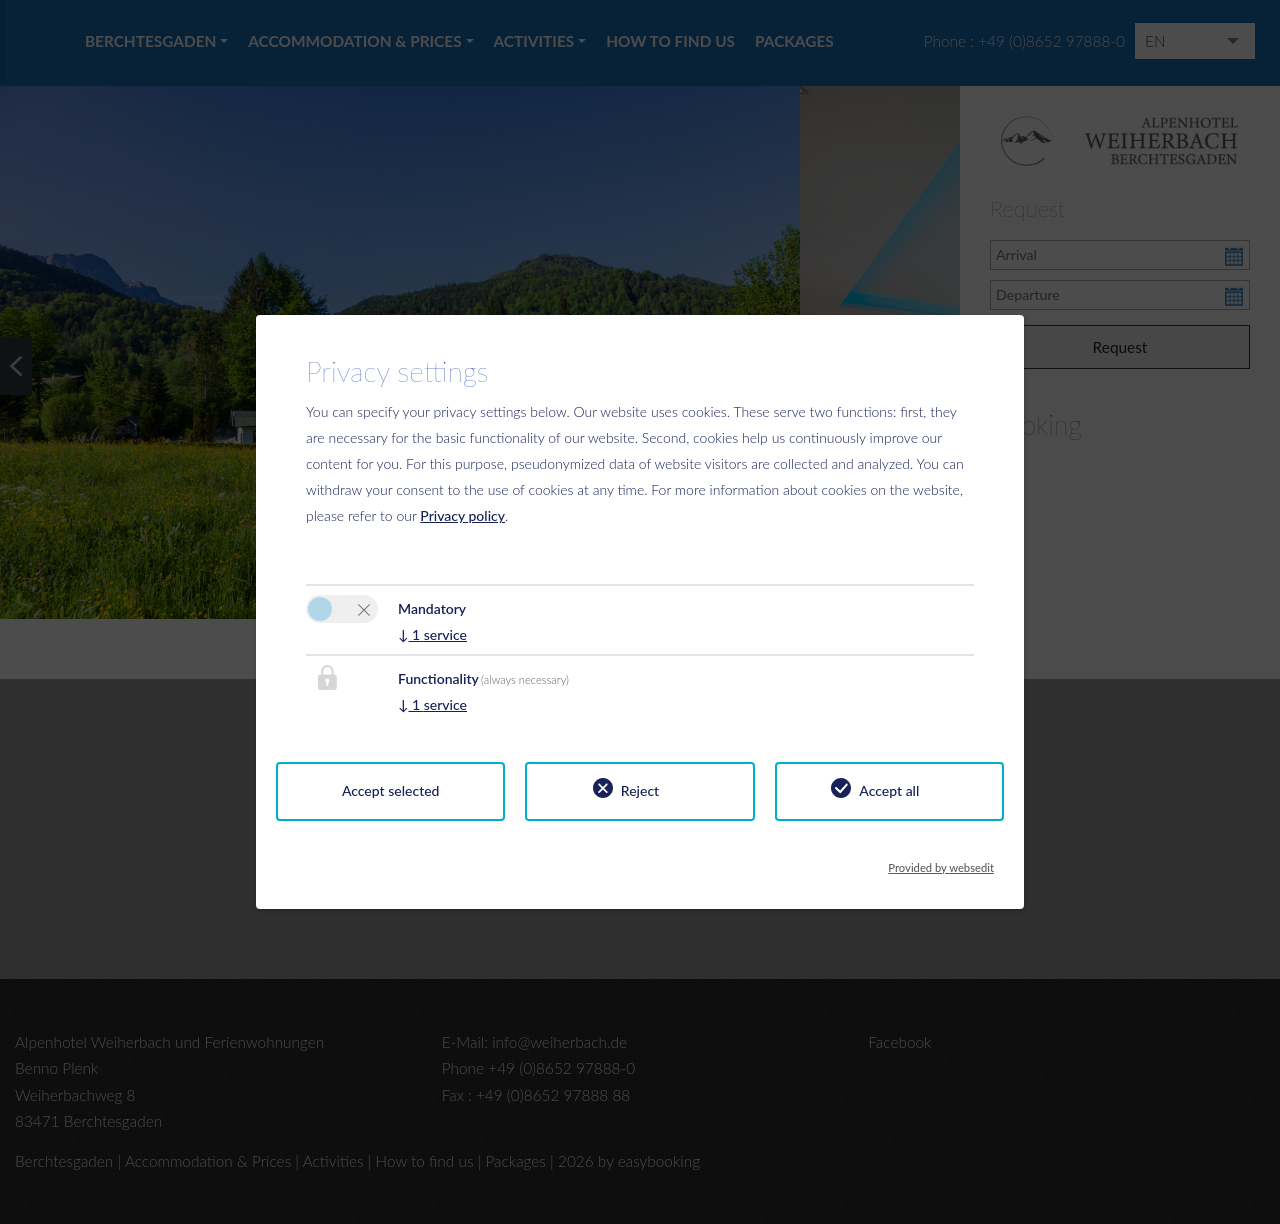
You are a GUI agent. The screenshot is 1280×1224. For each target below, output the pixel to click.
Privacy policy (462, 515)
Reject (640, 790)
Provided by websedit (941, 862)
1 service (432, 634)
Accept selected (391, 790)
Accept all (889, 790)
